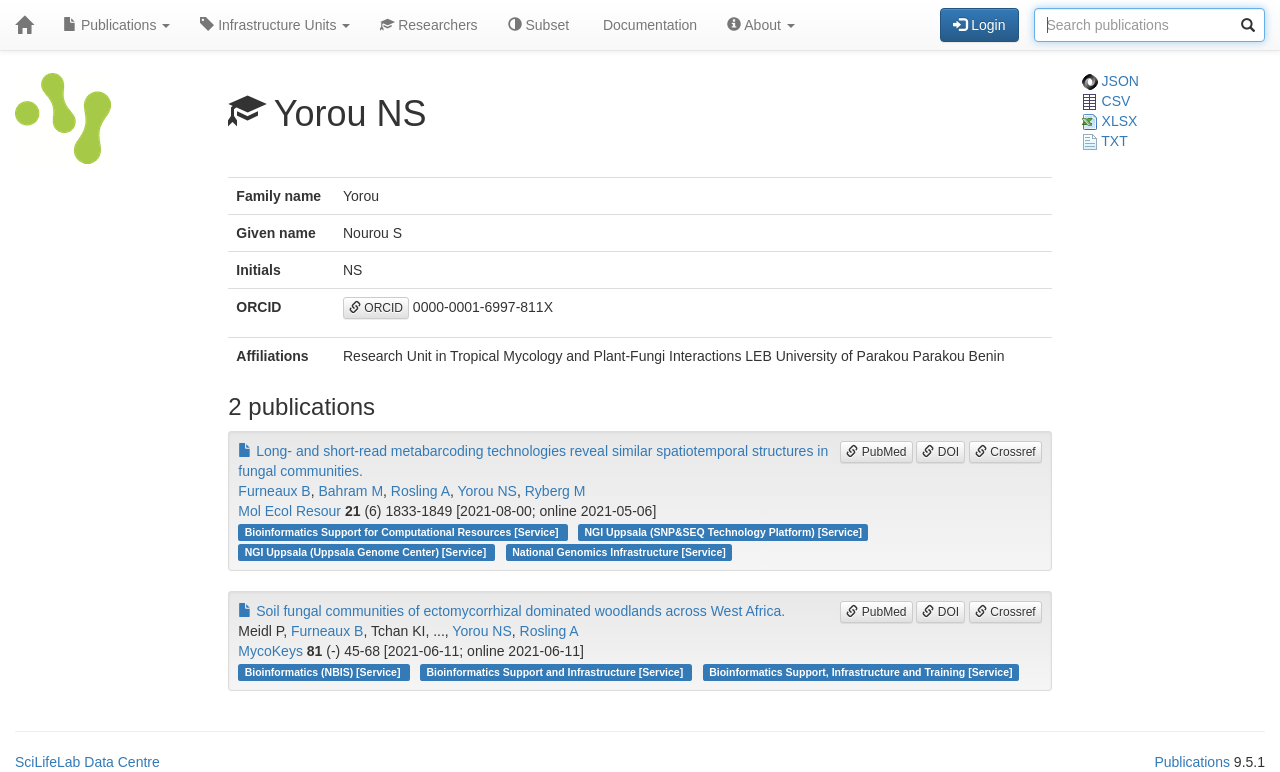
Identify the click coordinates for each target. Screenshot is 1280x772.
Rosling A (420, 491)
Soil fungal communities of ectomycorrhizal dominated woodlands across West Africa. (511, 611)
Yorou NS (487, 491)
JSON (1110, 81)
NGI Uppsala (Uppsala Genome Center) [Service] (367, 552)
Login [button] (979, 25)
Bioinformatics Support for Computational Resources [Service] (403, 532)
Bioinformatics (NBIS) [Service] (324, 672)
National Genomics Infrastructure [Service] (619, 552)
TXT (1105, 141)
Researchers (428, 25)
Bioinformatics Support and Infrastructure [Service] (556, 672)
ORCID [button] (376, 308)
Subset (538, 25)
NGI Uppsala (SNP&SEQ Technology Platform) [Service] (724, 532)
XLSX (1110, 121)
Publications (116, 25)
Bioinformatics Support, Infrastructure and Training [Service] (860, 672)
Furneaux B (274, 491)
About (761, 25)
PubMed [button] (876, 452)
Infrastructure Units (275, 25)
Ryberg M (555, 491)
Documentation (648, 25)
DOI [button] (940, 452)
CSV (1106, 101)
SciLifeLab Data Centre (87, 762)
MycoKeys (270, 651)
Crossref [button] (1005, 452)
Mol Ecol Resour (289, 511)
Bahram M (350, 491)
